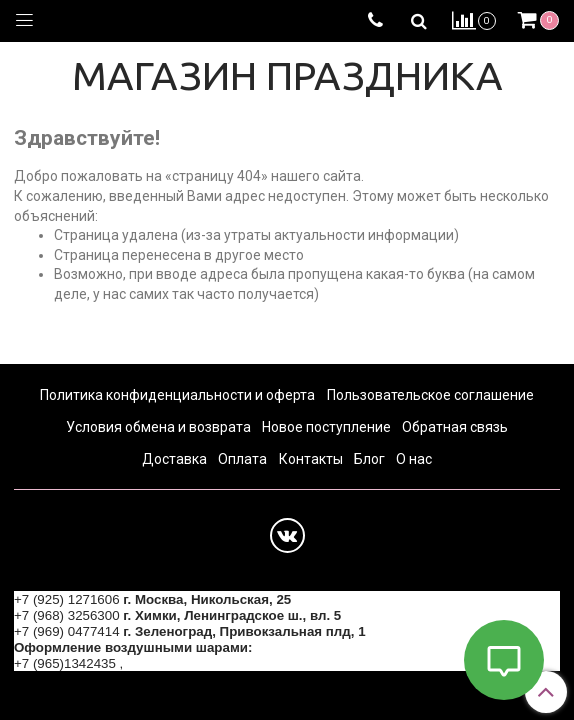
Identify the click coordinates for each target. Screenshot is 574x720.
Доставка (174, 459)
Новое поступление (326, 427)
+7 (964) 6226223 (180, 663)
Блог (369, 459)
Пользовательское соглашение (430, 395)
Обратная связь (455, 427)
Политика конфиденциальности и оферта (177, 395)
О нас (414, 459)
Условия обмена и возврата (158, 427)
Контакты (311, 459)
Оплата (242, 459)
